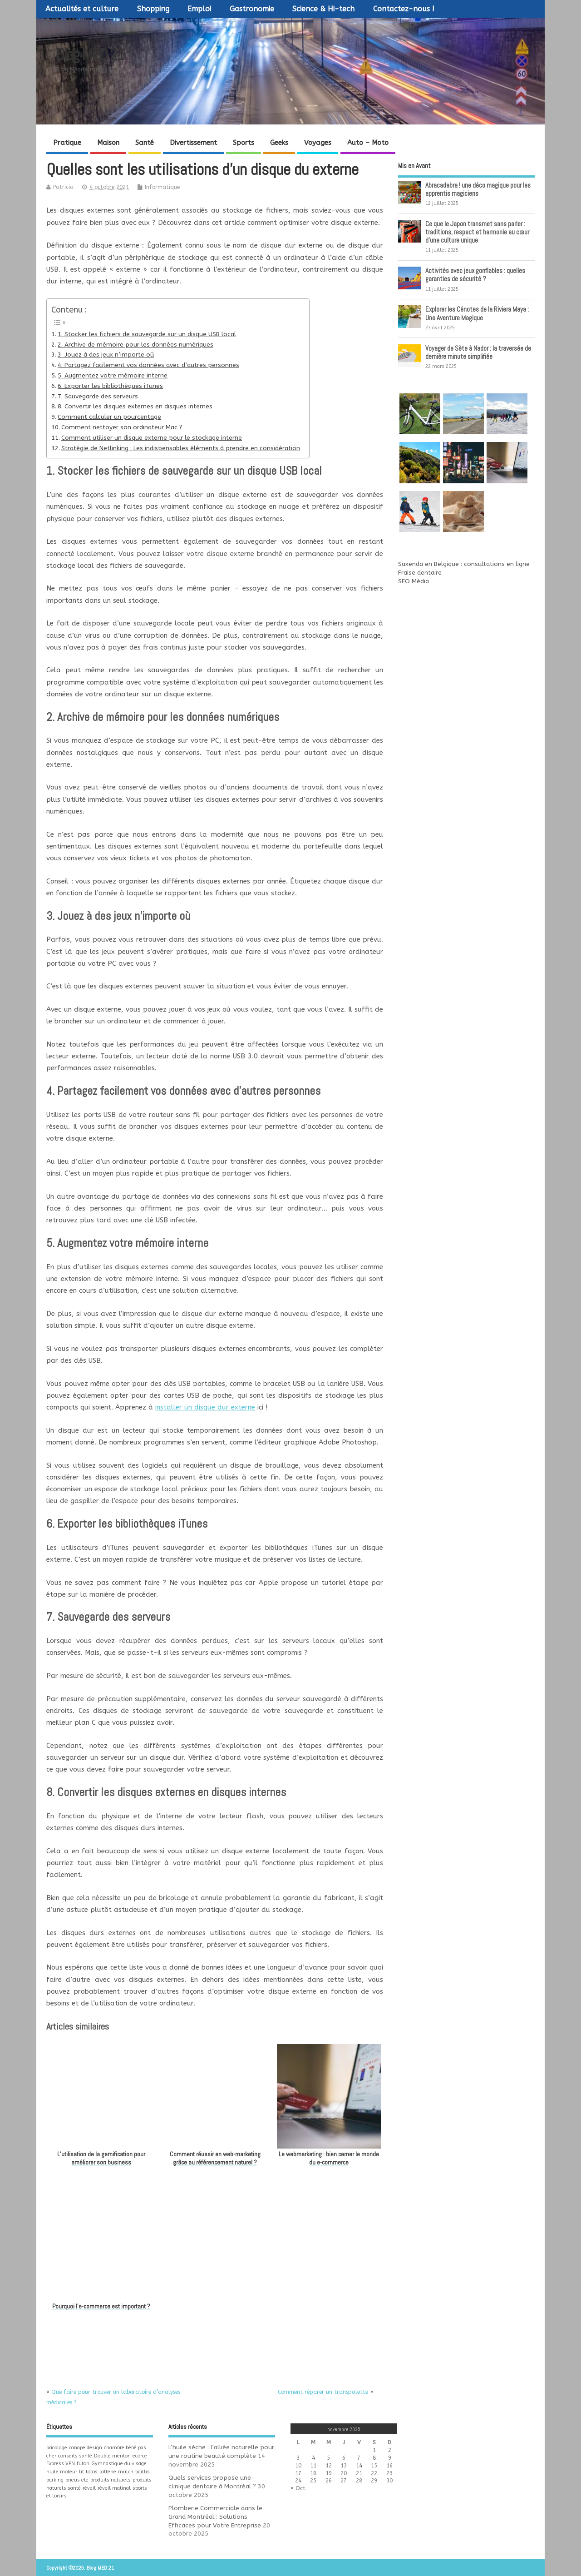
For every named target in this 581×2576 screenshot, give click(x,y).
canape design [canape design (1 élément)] (85, 2448)
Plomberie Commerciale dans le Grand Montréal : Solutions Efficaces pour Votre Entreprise (215, 2517)
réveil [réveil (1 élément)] (89, 2488)
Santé (144, 143)
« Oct (297, 2488)
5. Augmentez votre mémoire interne (112, 375)
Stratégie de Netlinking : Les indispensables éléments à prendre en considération (180, 448)
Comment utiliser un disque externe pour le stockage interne (151, 438)
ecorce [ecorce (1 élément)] (140, 2456)
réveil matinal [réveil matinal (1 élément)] (114, 2488)
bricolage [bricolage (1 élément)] (56, 2448)
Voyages (317, 143)
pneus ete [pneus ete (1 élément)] (77, 2480)
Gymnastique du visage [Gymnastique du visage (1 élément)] (119, 2464)
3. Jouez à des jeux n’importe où (106, 354)
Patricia (63, 187)
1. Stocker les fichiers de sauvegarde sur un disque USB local (147, 334)
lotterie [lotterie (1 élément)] (107, 2472)
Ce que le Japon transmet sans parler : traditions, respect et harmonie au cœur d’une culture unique (477, 231)
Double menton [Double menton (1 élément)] (112, 2456)
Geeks (279, 143)
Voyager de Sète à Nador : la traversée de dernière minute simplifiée (478, 352)
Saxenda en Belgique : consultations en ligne (464, 564)
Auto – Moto (368, 143)
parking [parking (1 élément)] (55, 2480)
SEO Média (413, 581)
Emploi (199, 9)
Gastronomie (252, 9)
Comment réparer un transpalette (323, 2392)
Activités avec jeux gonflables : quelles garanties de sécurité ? (475, 274)
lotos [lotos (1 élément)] (92, 2472)
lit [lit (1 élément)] (81, 2472)
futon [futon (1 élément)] (83, 2464)
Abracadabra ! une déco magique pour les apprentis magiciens (478, 189)
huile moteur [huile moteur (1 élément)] (61, 2472)
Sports (243, 143)
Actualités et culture (81, 9)
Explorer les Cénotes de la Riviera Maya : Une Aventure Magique (477, 313)
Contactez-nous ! (403, 9)
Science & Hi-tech (323, 9)
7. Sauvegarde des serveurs (98, 396)
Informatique (162, 187)
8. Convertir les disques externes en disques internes (135, 406)
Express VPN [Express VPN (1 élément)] (60, 2464)
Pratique (67, 143)
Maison (108, 143)
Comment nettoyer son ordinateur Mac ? (121, 427)
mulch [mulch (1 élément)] (125, 2472)
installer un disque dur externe (205, 1407)
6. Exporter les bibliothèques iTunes (110, 386)
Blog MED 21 (90, 54)
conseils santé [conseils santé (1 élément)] (75, 2456)
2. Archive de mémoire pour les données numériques (135, 344)
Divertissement (193, 143)
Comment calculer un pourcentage (109, 417)
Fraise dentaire (420, 572)
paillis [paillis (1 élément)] (142, 2472)
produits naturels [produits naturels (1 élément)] (110, 2480)
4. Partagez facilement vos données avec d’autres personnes (148, 365)
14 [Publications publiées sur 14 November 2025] (359, 2465)
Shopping (153, 9)
